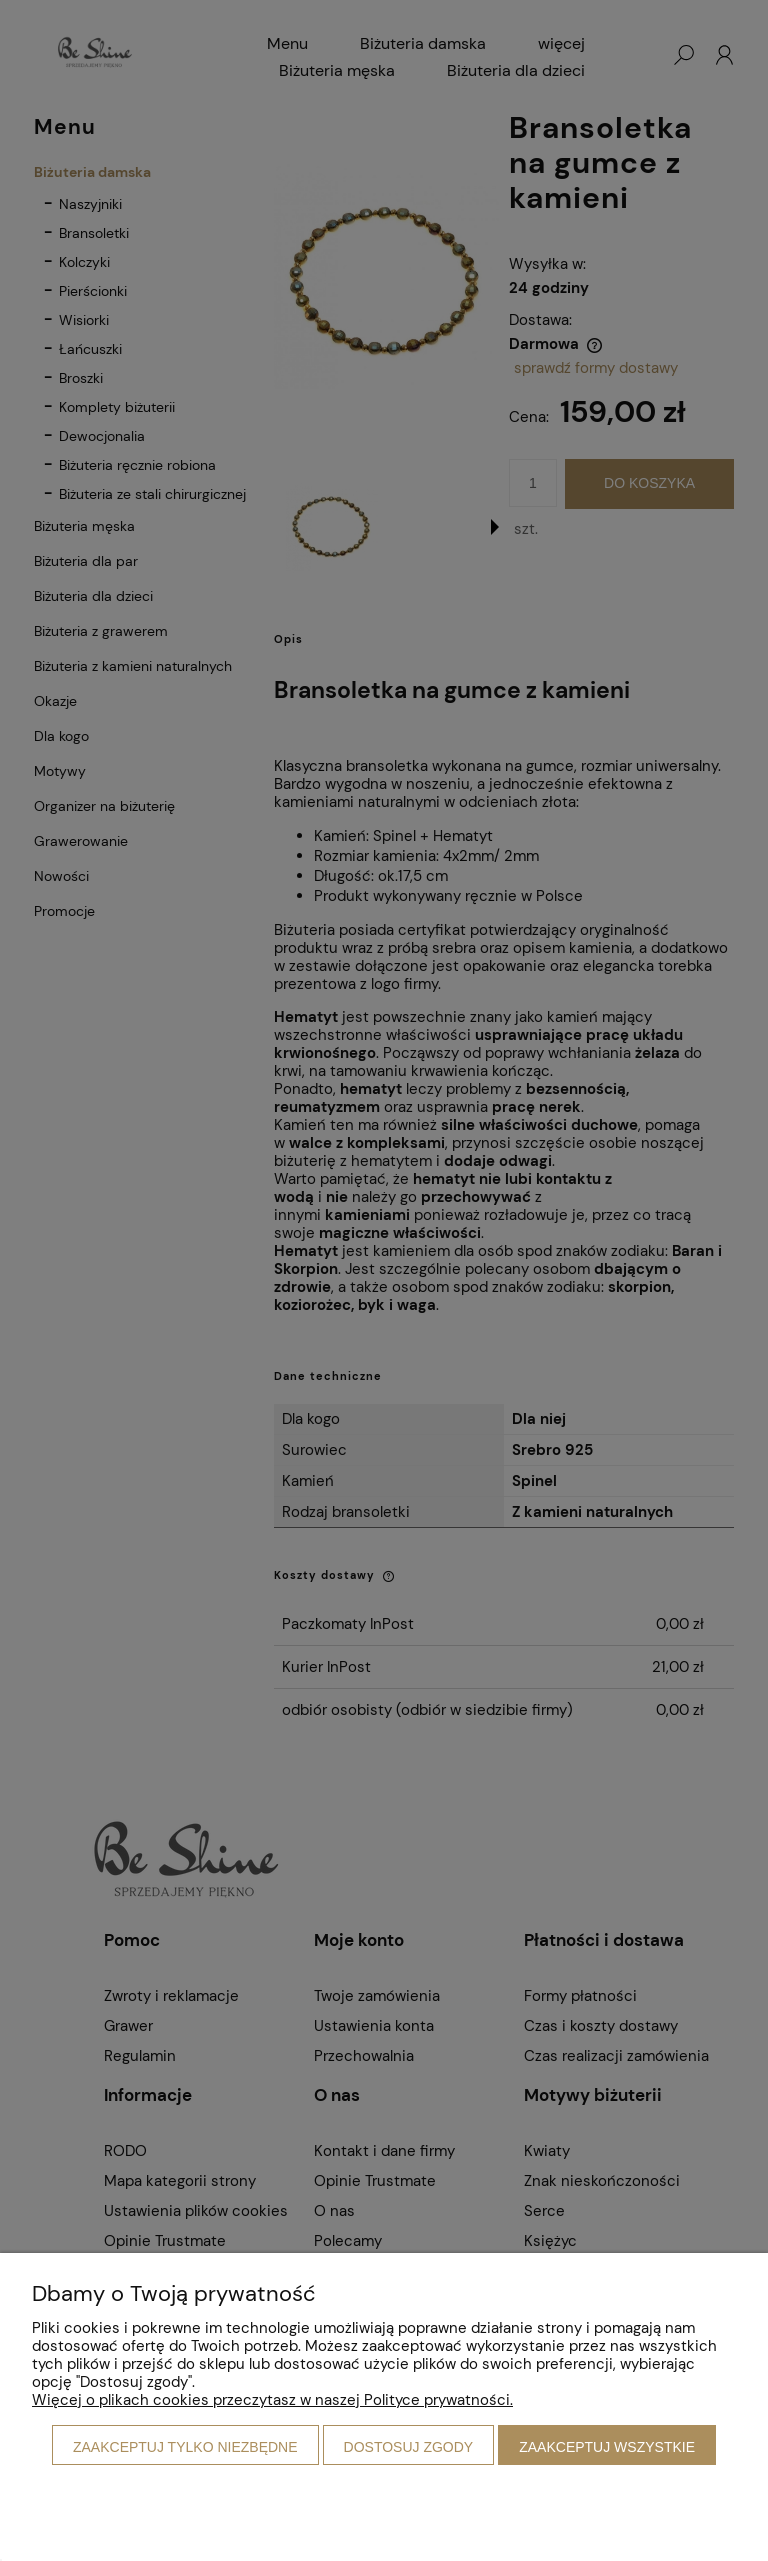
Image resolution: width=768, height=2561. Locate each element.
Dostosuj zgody (409, 2447)
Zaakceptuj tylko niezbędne (185, 2447)
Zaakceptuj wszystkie (607, 2447)
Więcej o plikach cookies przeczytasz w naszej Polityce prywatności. (272, 2400)
